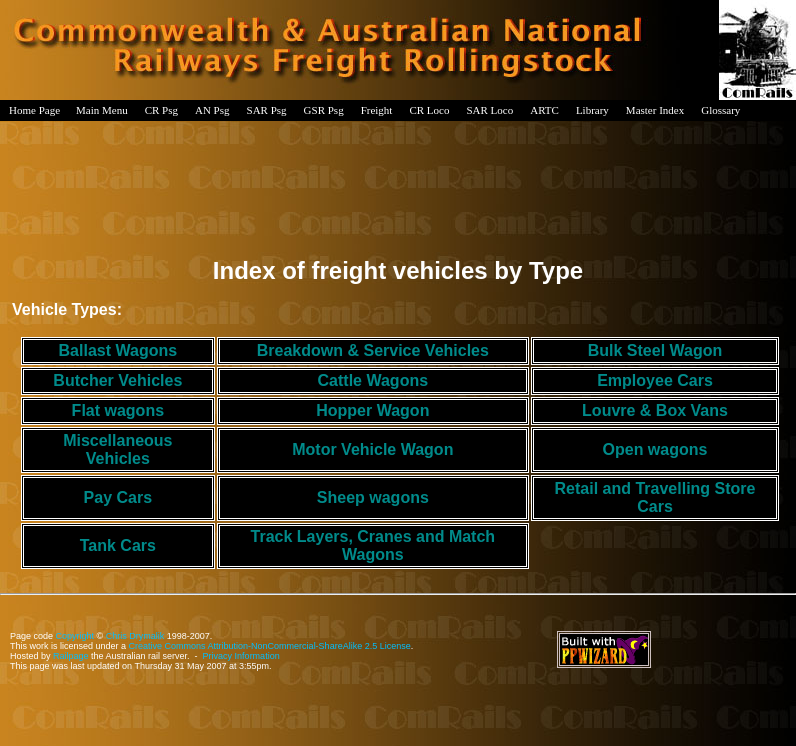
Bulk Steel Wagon (655, 350)
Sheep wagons (373, 497)
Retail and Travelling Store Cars (655, 497)
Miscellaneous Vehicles (117, 449)
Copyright (75, 636)
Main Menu (102, 110)
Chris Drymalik (135, 636)
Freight (377, 110)
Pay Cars (118, 497)
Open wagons (655, 449)
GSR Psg (324, 110)
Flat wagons (118, 410)
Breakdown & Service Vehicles (373, 350)
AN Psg (212, 110)
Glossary (720, 110)
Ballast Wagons (118, 350)
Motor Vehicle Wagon (372, 449)
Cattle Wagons (373, 380)
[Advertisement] (398, 184)
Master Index (655, 110)
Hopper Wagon (372, 410)
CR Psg (161, 110)
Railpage (71, 656)
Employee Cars (655, 380)
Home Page (34, 110)
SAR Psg (267, 110)
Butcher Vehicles (117, 380)
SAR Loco (489, 110)
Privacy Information (241, 656)
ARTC (544, 110)
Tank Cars (118, 545)
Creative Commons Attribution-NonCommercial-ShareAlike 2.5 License (270, 646)
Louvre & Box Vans (655, 410)
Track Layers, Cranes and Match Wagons (373, 545)
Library (592, 110)
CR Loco (429, 110)
